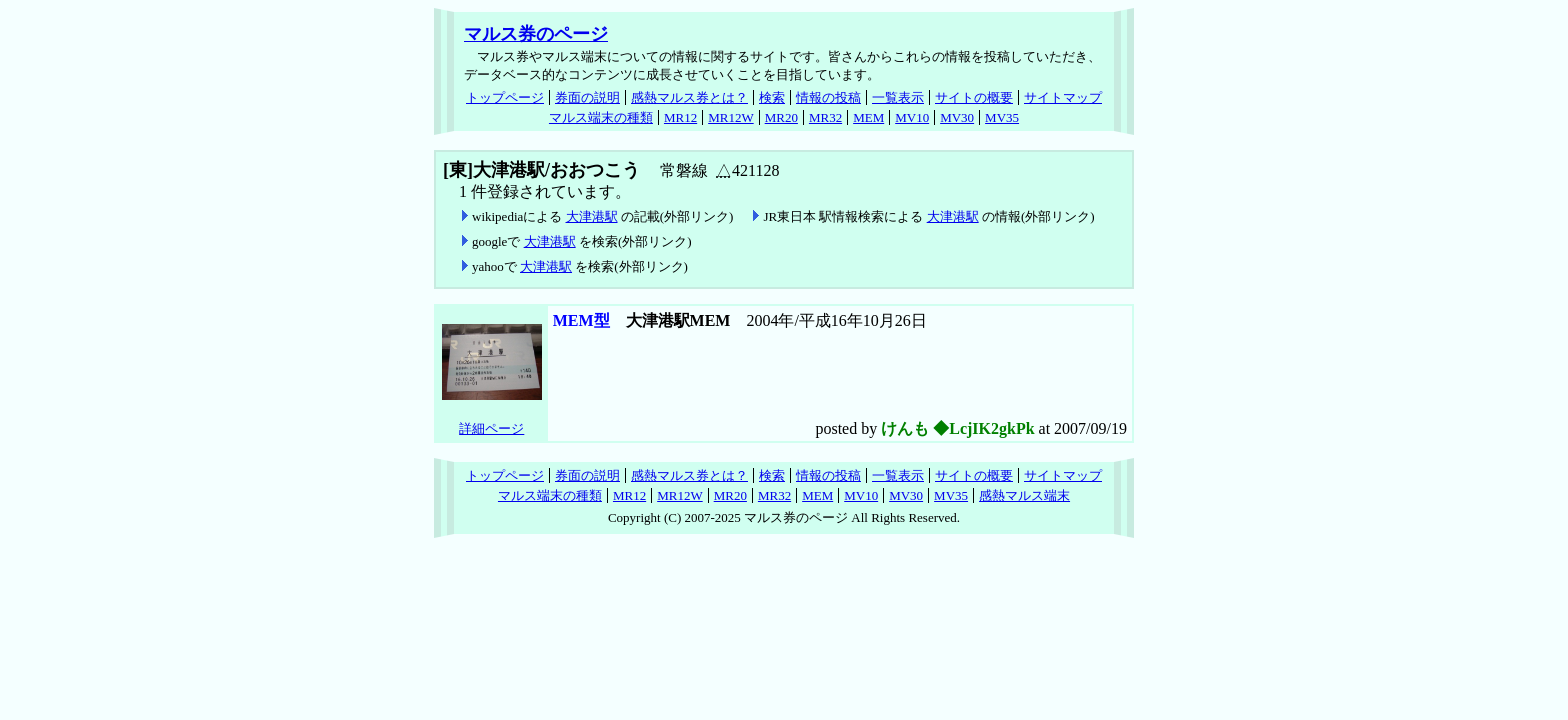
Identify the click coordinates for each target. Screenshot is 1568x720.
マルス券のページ (536, 34)
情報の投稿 (828, 97)
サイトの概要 (974, 97)
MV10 (912, 117)
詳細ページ (491, 428)
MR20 (781, 117)
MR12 (680, 117)
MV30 (957, 117)
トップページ (505, 97)
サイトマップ (1063, 97)
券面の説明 (587, 97)
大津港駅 (592, 216)
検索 (772, 97)
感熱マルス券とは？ (689, 97)
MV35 (1002, 117)
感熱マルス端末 (1024, 495)
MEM (868, 117)
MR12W (731, 117)
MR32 (825, 117)
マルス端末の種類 (601, 117)
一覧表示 (898, 97)
